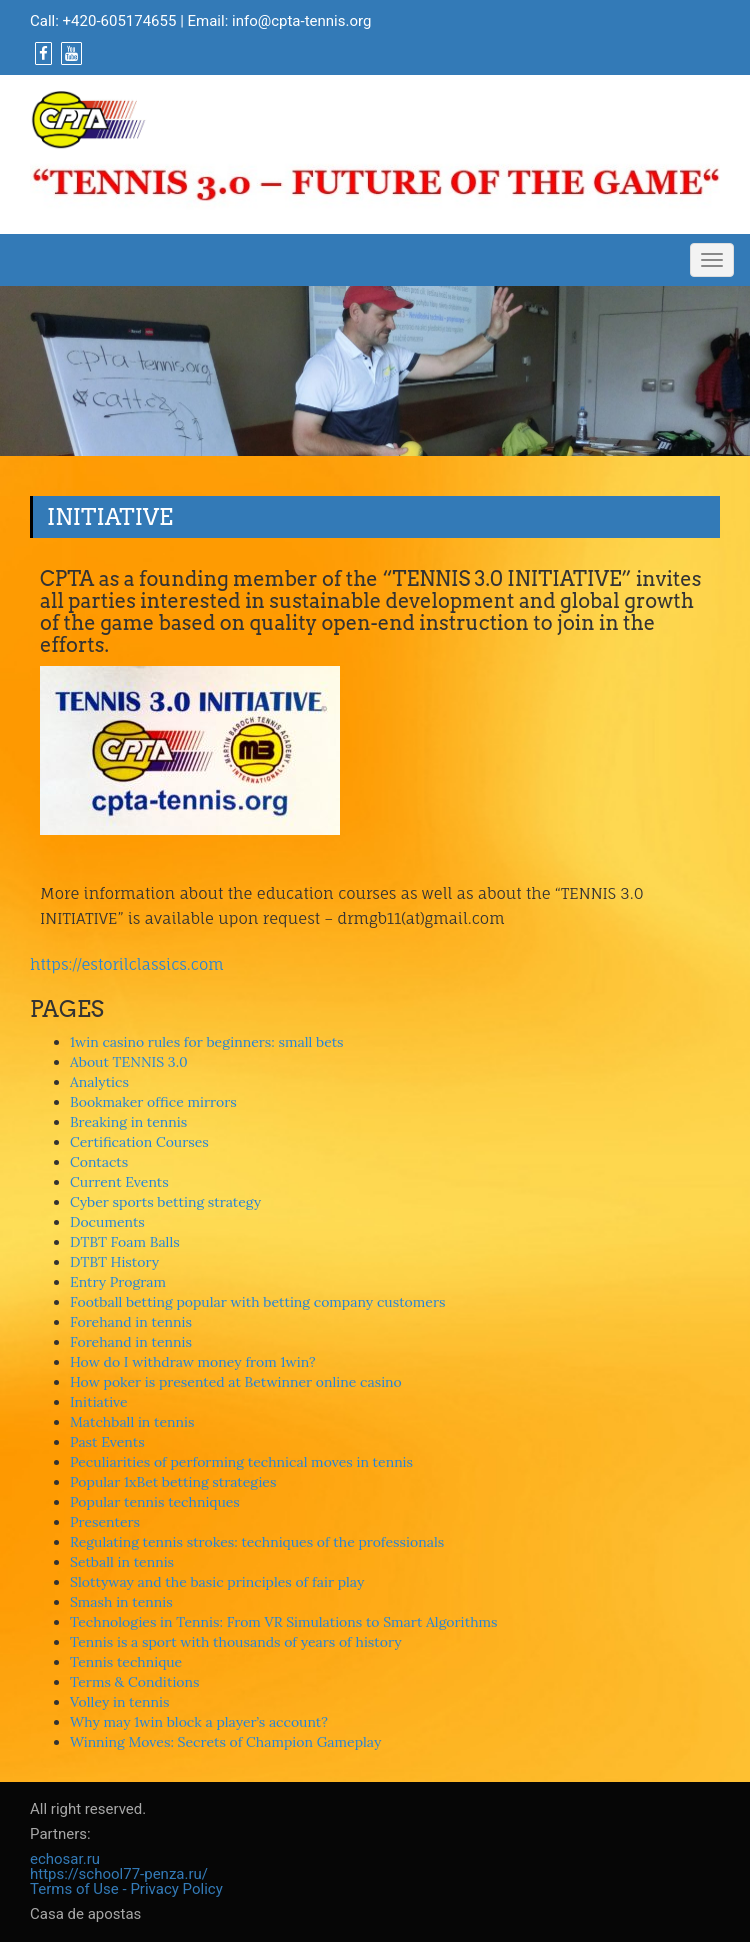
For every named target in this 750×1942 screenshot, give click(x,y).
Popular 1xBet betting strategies (173, 1482)
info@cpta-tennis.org (301, 21)
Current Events (119, 1182)
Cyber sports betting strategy (165, 1202)
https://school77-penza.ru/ (119, 1874)
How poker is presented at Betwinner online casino (236, 1382)
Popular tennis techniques (155, 1502)
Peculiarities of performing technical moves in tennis (241, 1462)
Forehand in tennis (131, 1322)
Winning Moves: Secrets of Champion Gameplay (225, 1742)
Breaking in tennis (128, 1122)
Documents (107, 1222)
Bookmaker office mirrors (153, 1102)
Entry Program (118, 1282)
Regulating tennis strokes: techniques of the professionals (257, 1542)
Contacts (99, 1162)
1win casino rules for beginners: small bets (207, 1042)
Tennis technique (126, 1662)
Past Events (107, 1442)
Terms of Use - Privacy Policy (126, 1889)
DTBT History (114, 1262)
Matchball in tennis (132, 1422)
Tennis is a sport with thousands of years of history (236, 1642)
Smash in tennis (121, 1602)
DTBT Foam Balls (125, 1242)
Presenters (105, 1522)
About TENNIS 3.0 (129, 1062)
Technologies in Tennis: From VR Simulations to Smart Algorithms (284, 1622)
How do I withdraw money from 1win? (193, 1362)
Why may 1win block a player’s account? (199, 1722)
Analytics (99, 1082)
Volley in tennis (120, 1702)
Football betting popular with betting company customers (257, 1302)
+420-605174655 (120, 21)
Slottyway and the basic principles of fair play (217, 1582)
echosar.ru (65, 1859)
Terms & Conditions (135, 1682)
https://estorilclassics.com (127, 964)
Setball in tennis (122, 1562)
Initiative (99, 1402)
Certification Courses (139, 1142)
